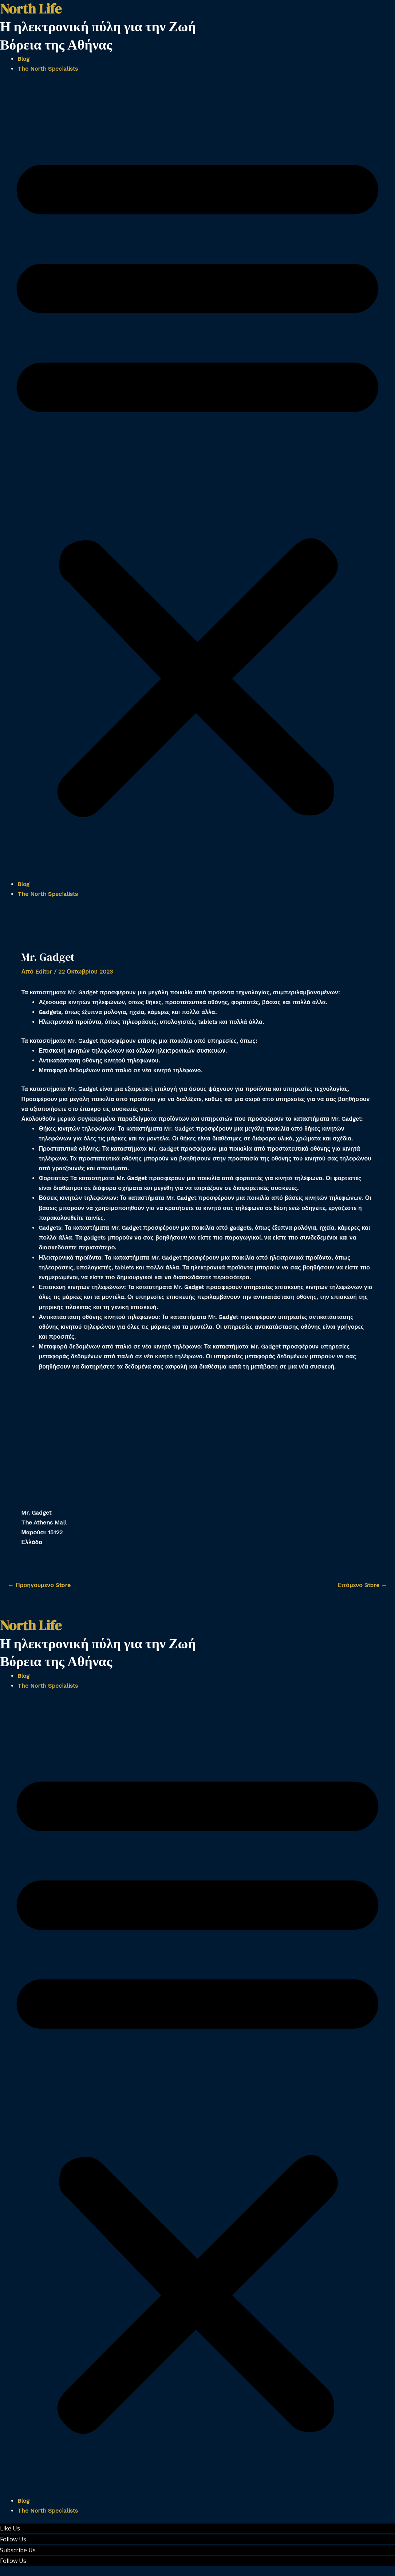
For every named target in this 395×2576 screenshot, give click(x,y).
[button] (197, 481)
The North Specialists (47, 68)
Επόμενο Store (362, 1585)
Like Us (10, 2528)
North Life (31, 1625)
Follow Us (13, 2539)
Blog (23, 58)
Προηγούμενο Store (39, 1585)
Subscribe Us (18, 2550)
